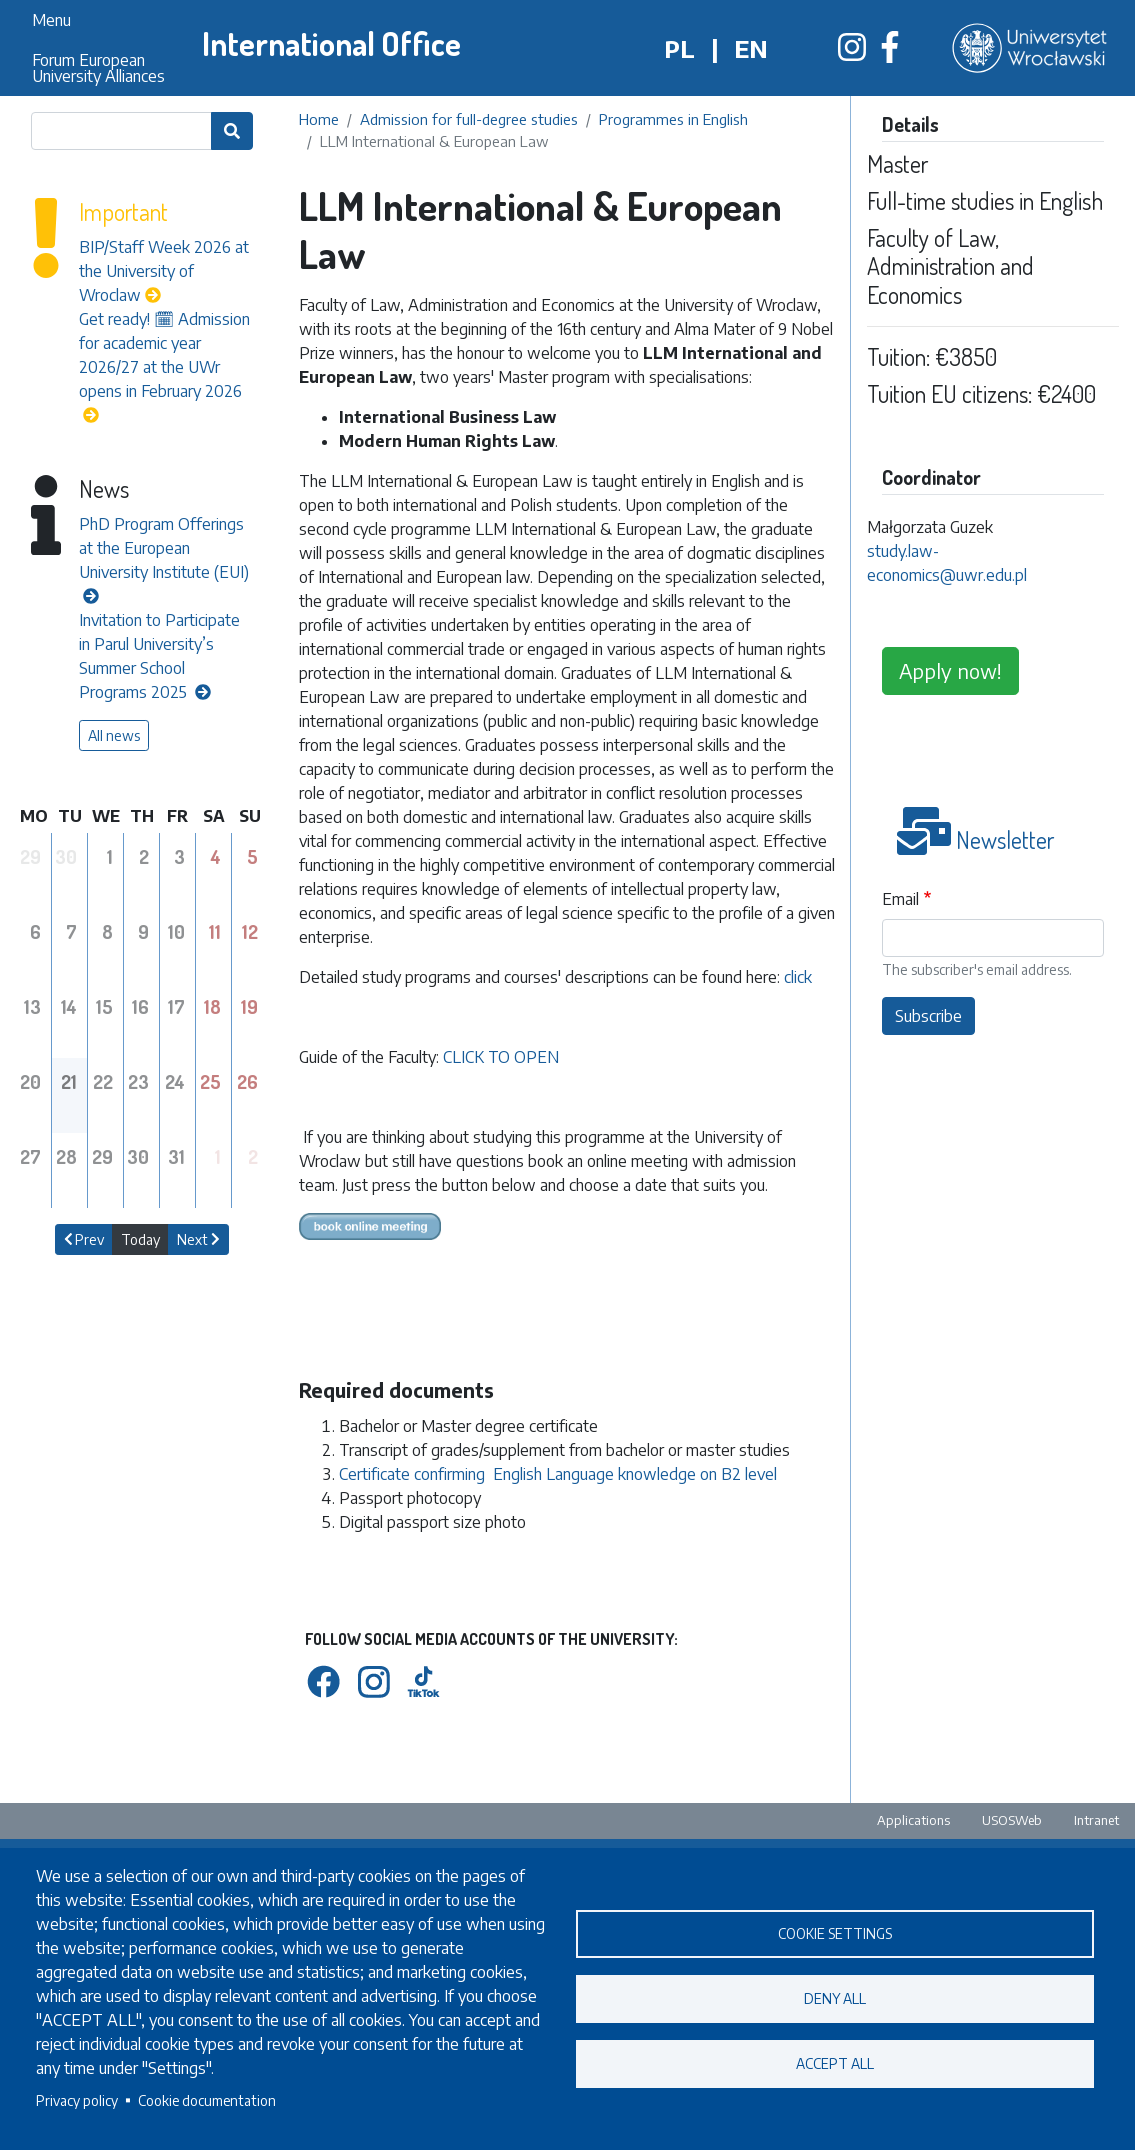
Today (140, 1239)
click (798, 977)
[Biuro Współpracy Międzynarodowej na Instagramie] (852, 53)
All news (114, 735)
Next (198, 1239)
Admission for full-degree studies (469, 119)
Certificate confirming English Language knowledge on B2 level (558, 1474)
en (751, 48)
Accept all (835, 2063)
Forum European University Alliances (98, 68)
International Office (331, 43)
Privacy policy (77, 2100)
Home (319, 119)
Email (900, 899)
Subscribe (928, 1016)
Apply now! (950, 670)
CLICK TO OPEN (501, 1057)
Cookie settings (835, 1933)
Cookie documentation (207, 2100)
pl (679, 48)
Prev (84, 1239)
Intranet (1096, 1820)
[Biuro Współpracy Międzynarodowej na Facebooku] (890, 53)
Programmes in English (673, 119)
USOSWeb (1012, 1820)
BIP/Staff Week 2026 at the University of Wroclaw (164, 271)
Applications (913, 1820)
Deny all (835, 1998)
